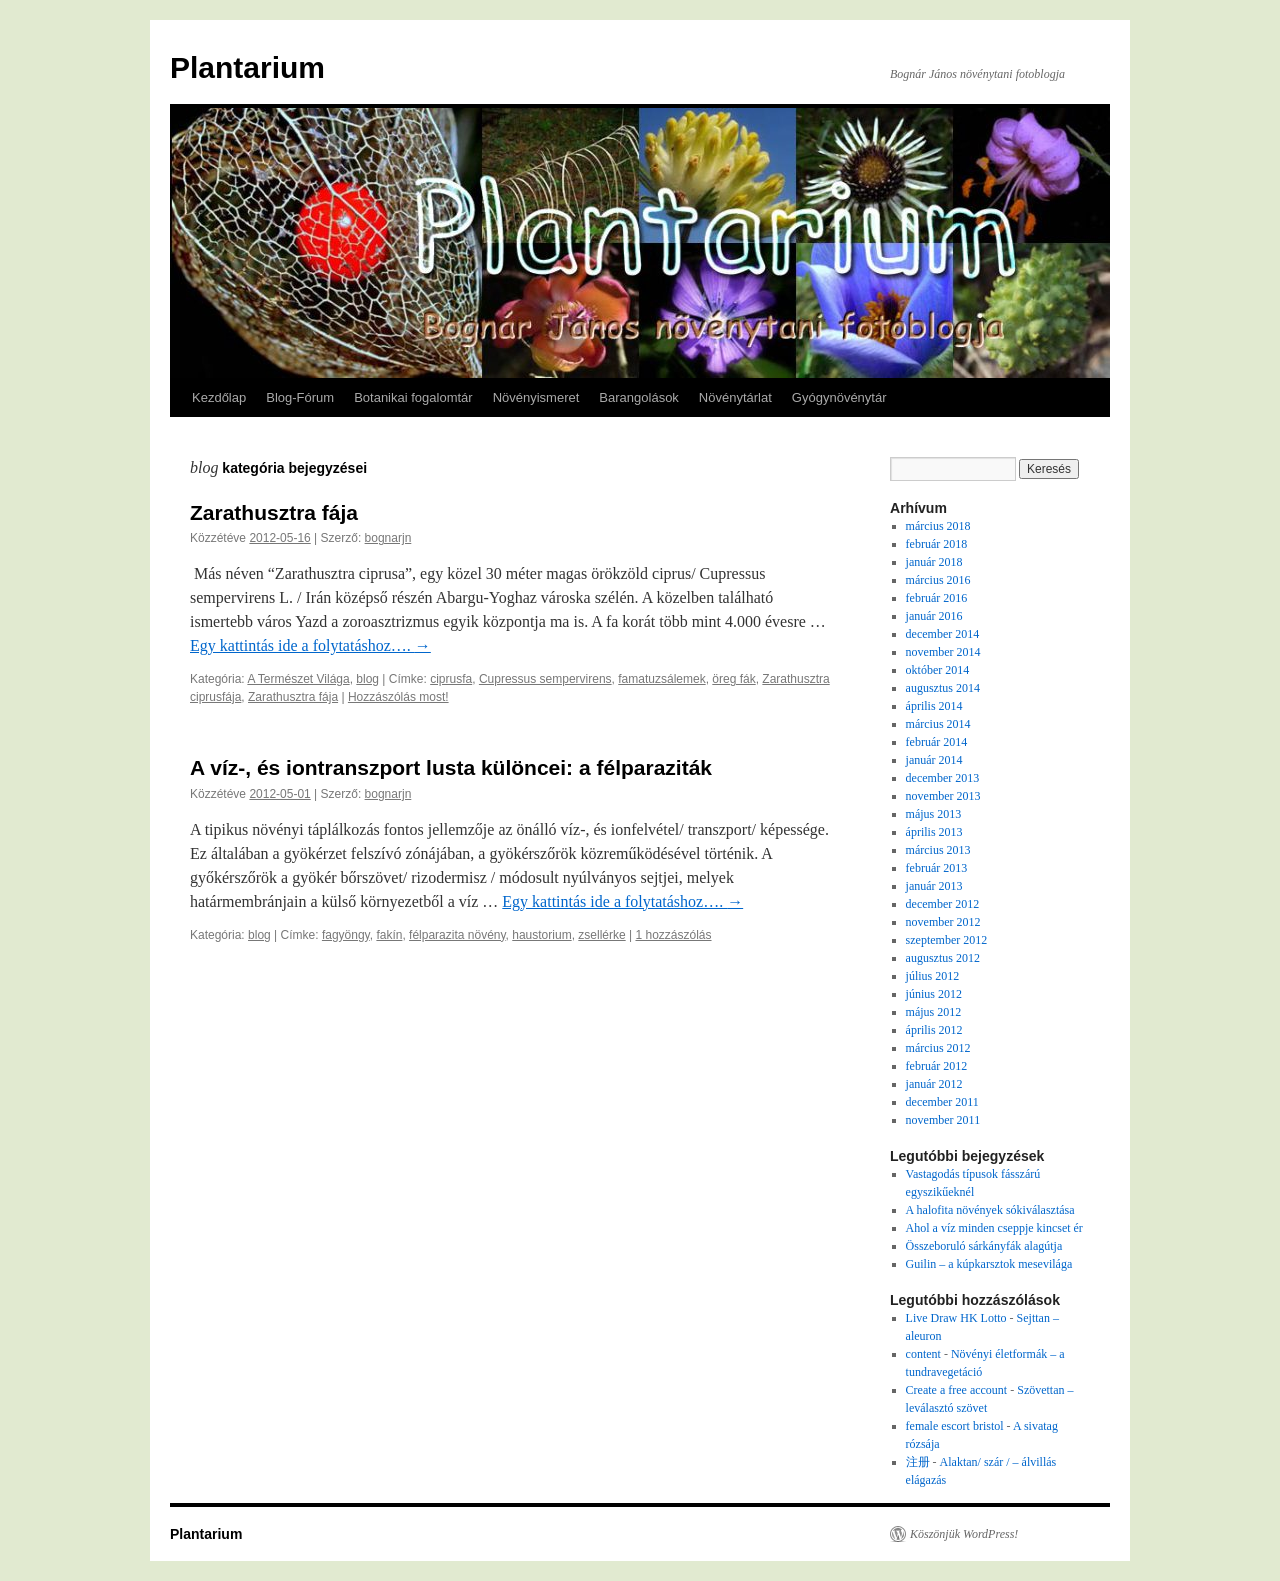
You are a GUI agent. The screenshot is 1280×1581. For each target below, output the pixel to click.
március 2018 (938, 526)
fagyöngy (346, 935)
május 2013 (934, 814)
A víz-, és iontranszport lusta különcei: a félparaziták (451, 767)
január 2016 (934, 616)
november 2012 (943, 922)
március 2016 (938, 580)
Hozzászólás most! (398, 697)
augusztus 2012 (943, 958)
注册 (918, 1462)
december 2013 (943, 778)
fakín (389, 935)
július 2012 (933, 976)
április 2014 (934, 706)
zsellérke (601, 935)
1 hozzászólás (673, 935)
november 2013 (943, 796)
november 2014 (943, 652)
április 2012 (934, 1030)
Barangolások (639, 397)
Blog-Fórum (300, 397)
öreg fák (733, 679)
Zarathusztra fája (274, 512)
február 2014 (937, 742)
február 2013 (937, 868)
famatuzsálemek (661, 679)
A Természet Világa (298, 679)
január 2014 (934, 760)
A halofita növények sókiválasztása (990, 1210)
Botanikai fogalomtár (413, 397)
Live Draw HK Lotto (956, 1318)
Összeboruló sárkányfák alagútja (984, 1246)
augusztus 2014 (943, 688)
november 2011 (943, 1120)
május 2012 (934, 1012)
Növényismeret (536, 397)
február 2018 (937, 544)
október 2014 (938, 670)
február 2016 (937, 598)
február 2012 (937, 1066)
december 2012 (943, 904)
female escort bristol (955, 1426)
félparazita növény (457, 935)
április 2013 (934, 832)
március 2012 (938, 1048)
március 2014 (938, 724)
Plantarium (247, 67)
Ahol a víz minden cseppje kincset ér (994, 1228)
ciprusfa (451, 679)
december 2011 (942, 1102)
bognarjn (388, 538)
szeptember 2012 (947, 940)
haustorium (541, 935)
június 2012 (934, 994)
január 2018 (934, 562)
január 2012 (934, 1084)
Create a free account (957, 1390)
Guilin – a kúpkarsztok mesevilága (989, 1264)
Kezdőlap (219, 397)
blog (367, 679)
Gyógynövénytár (839, 397)
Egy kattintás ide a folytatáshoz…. (310, 645)
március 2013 (938, 850)
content (923, 1354)
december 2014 (943, 634)
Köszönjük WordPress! (964, 1534)
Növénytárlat (735, 397)
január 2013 (934, 886)
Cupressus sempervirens (545, 679)
